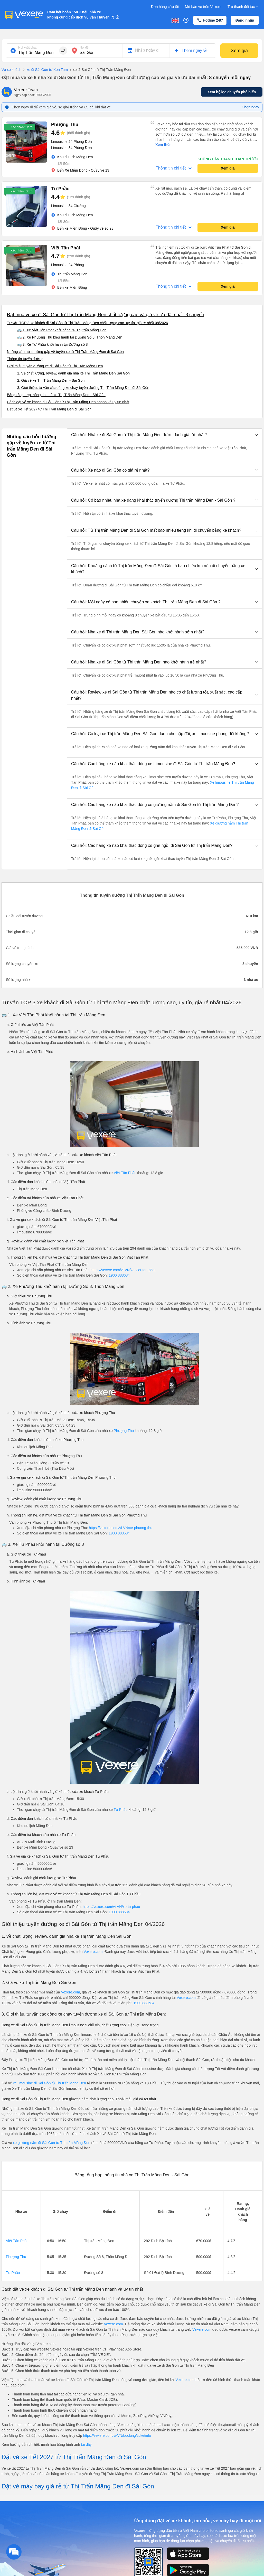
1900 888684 (119, 1275)
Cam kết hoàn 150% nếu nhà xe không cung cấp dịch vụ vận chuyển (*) (80, 14)
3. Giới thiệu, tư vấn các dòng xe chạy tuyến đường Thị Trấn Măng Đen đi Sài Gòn (83, 388)
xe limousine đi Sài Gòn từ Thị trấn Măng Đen (49, 2083)
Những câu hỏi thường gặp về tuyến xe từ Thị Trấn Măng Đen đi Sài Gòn (65, 352)
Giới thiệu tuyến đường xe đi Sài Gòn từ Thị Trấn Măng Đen (55, 366)
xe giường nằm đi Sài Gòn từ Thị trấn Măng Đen (52, 2143)
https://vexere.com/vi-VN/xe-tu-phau (111, 1907)
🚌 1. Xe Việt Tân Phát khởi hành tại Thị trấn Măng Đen (61, 330)
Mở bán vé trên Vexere (203, 7)
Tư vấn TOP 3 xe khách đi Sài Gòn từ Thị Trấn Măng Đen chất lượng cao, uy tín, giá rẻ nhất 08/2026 (87, 323)
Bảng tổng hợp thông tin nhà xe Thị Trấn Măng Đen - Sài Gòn (56, 395)
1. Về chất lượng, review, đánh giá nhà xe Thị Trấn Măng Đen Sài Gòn (73, 373)
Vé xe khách (11, 70)
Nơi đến (85, 47)
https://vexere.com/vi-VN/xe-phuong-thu (120, 1528)
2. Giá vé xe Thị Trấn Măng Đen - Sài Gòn (50, 380)
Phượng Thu (124, 1431)
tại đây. (86, 2444)
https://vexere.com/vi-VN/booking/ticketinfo (117, 2435)
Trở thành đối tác (243, 7)
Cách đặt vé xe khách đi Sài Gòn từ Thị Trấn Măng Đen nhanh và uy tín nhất (68, 402)
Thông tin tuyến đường (25, 359)
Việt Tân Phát (125, 1173)
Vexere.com (92, 1952)
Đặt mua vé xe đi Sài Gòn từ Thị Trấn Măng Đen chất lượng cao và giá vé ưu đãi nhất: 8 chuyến (105, 314)
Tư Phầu (120, 1809)
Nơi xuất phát (27, 47)
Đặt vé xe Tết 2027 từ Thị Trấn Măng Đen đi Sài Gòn (49, 409)
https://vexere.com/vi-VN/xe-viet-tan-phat (123, 1270)
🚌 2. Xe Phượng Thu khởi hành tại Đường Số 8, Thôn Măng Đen (69, 337)
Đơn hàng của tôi (165, 7)
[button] (164, 435)
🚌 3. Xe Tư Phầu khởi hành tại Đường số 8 (52, 344)
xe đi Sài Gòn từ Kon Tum (44, 69)
